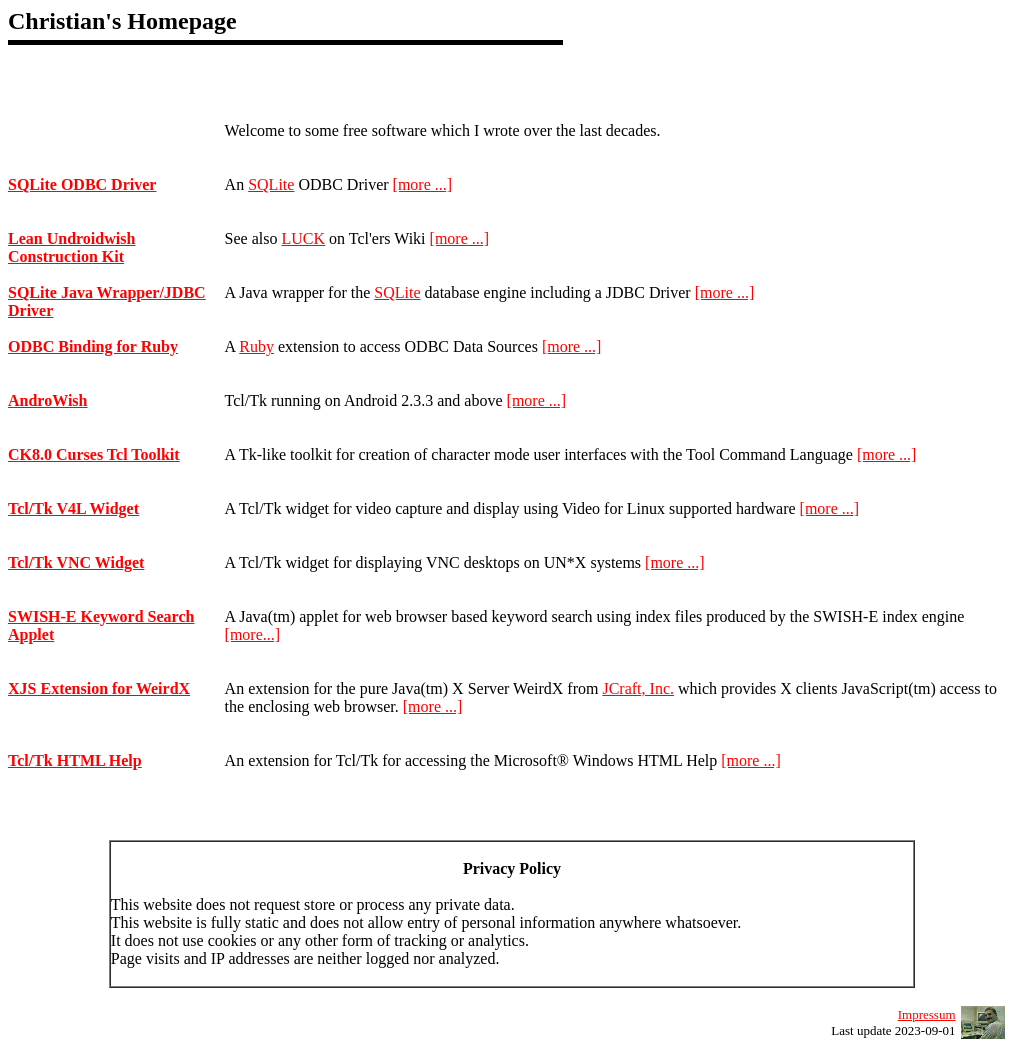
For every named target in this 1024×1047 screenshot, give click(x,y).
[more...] (253, 634)
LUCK (303, 238)
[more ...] (423, 184)
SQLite (271, 184)
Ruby (256, 346)
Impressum (927, 1014)
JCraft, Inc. (638, 688)
